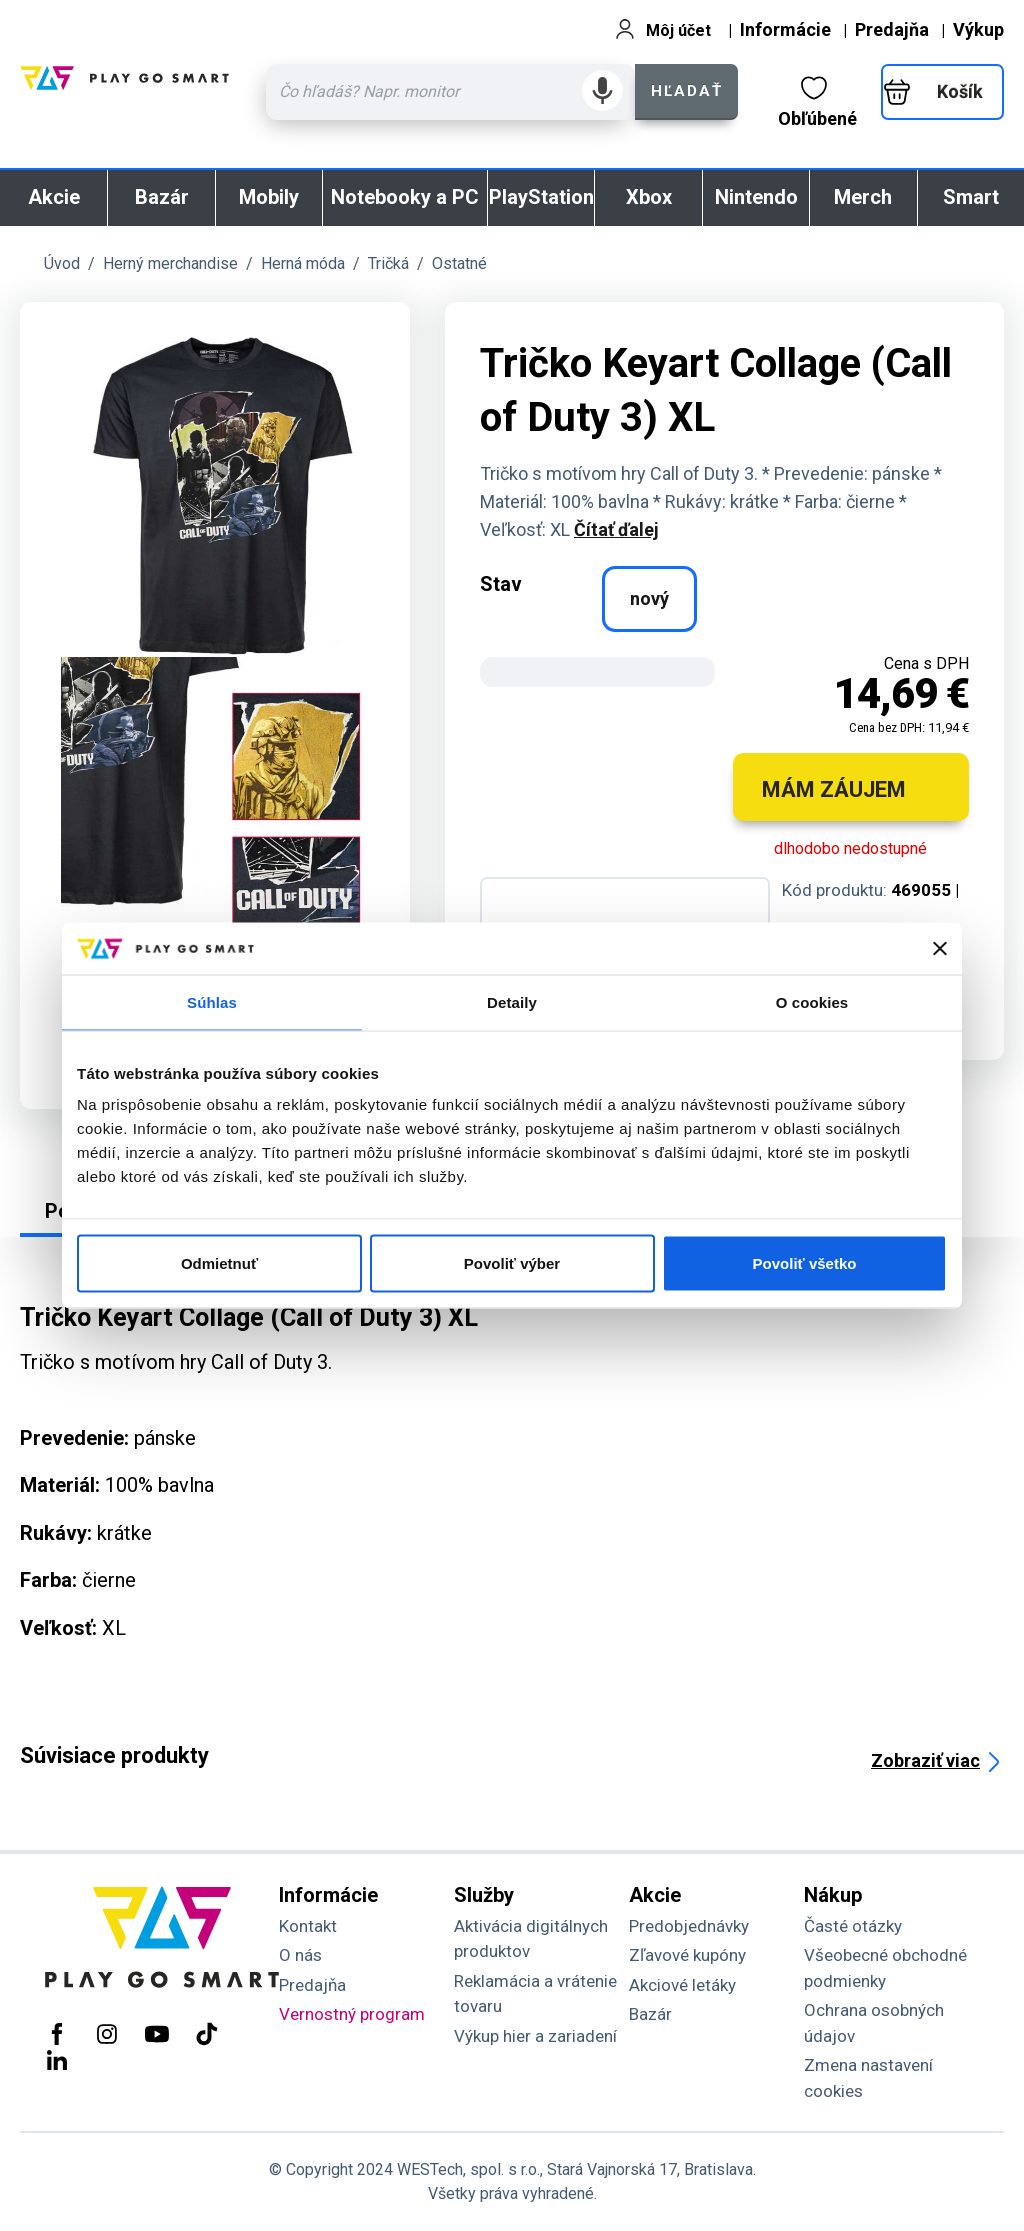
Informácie (785, 29)
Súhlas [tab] (212, 1001)
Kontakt (308, 1926)
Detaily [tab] (512, 1001)
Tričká (388, 263)
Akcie (54, 197)
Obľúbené (817, 102)
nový (649, 598)
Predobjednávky (689, 1926)
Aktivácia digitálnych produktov (531, 1939)
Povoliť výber (512, 1263)
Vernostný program (352, 2014)
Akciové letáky (682, 1985)
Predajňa (892, 29)
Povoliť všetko (805, 1263)
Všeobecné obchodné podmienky (885, 1968)
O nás (300, 1955)
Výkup (978, 29)
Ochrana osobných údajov (874, 2023)
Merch (863, 197)
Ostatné (459, 263)
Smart (971, 197)
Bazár (162, 197)
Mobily (269, 197)
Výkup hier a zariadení (535, 2036)
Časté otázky (853, 1926)
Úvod (62, 263)
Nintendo (756, 197)
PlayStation (541, 197)
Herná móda (303, 263)
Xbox (649, 197)
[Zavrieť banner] (940, 948)
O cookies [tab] (812, 1001)
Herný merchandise (170, 263)
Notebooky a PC (405, 197)
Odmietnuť (219, 1263)
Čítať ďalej (616, 529)
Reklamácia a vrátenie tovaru (535, 1994)
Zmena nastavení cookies (868, 2078)
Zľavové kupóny (687, 1955)
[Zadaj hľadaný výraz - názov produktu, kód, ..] (450, 92)
